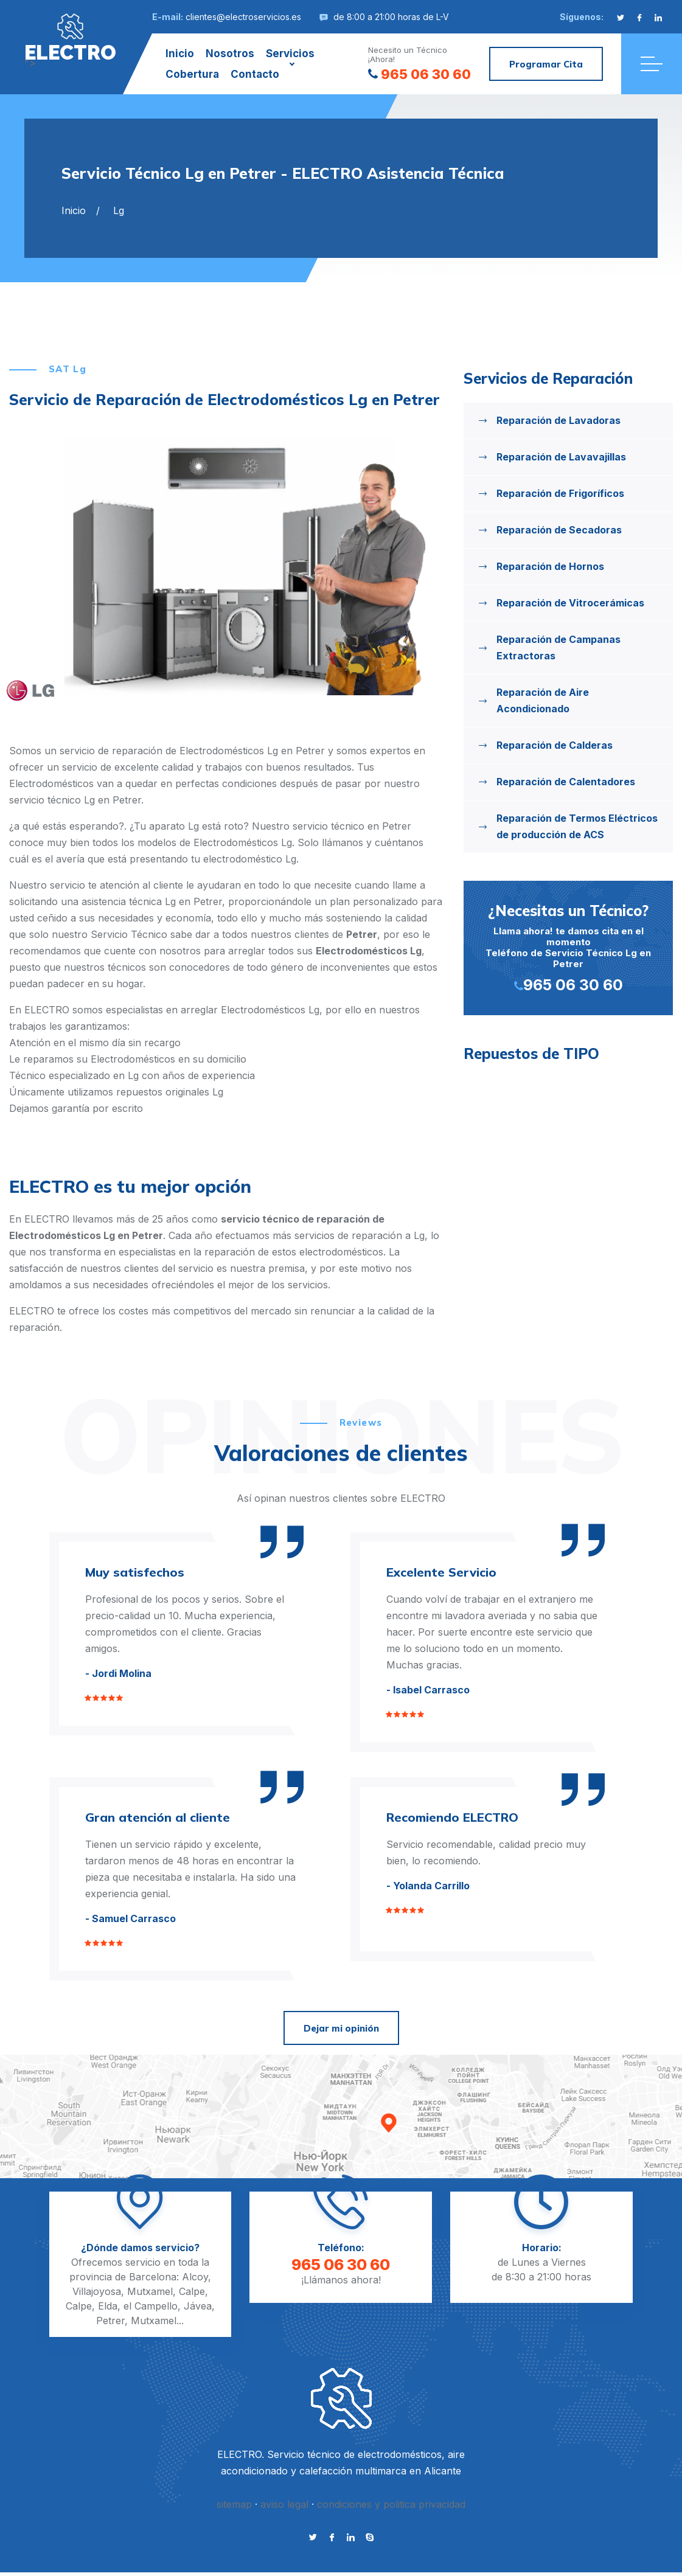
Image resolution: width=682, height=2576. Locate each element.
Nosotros (230, 53)
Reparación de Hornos (550, 566)
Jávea (198, 2306)
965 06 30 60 (419, 74)
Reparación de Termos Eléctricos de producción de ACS (577, 826)
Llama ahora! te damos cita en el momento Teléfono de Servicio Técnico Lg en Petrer (568, 947)
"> (70, 38)
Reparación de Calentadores (565, 782)
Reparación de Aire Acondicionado (542, 700)
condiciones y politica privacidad (391, 2504)
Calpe (192, 2291)
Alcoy (195, 2277)
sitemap (234, 2504)
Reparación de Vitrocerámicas (570, 603)
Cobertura (192, 74)
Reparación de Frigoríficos (560, 493)
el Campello (151, 2306)
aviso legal (284, 2504)
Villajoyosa (96, 2291)
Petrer (110, 2320)
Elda (107, 2306)
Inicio (179, 53)
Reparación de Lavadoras (558, 420)
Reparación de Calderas (554, 745)
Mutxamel (150, 2291)
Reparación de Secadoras (559, 530)
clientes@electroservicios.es (243, 17)
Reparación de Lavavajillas (561, 457)
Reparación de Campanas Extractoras (558, 647)
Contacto (255, 74)
